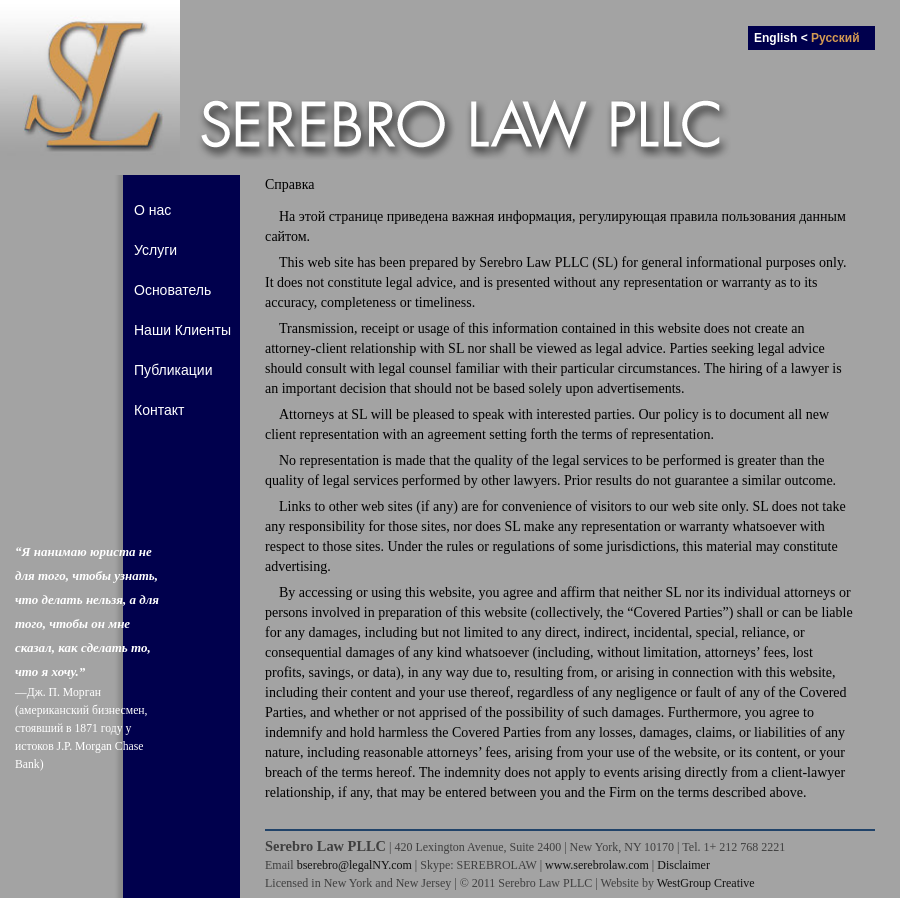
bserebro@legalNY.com (354, 865)
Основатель (172, 290)
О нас (152, 210)
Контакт (159, 410)
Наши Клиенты (182, 330)
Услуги (155, 250)
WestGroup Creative (706, 883)
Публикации (173, 370)
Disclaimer (683, 865)
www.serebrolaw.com (597, 865)
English (775, 38)
